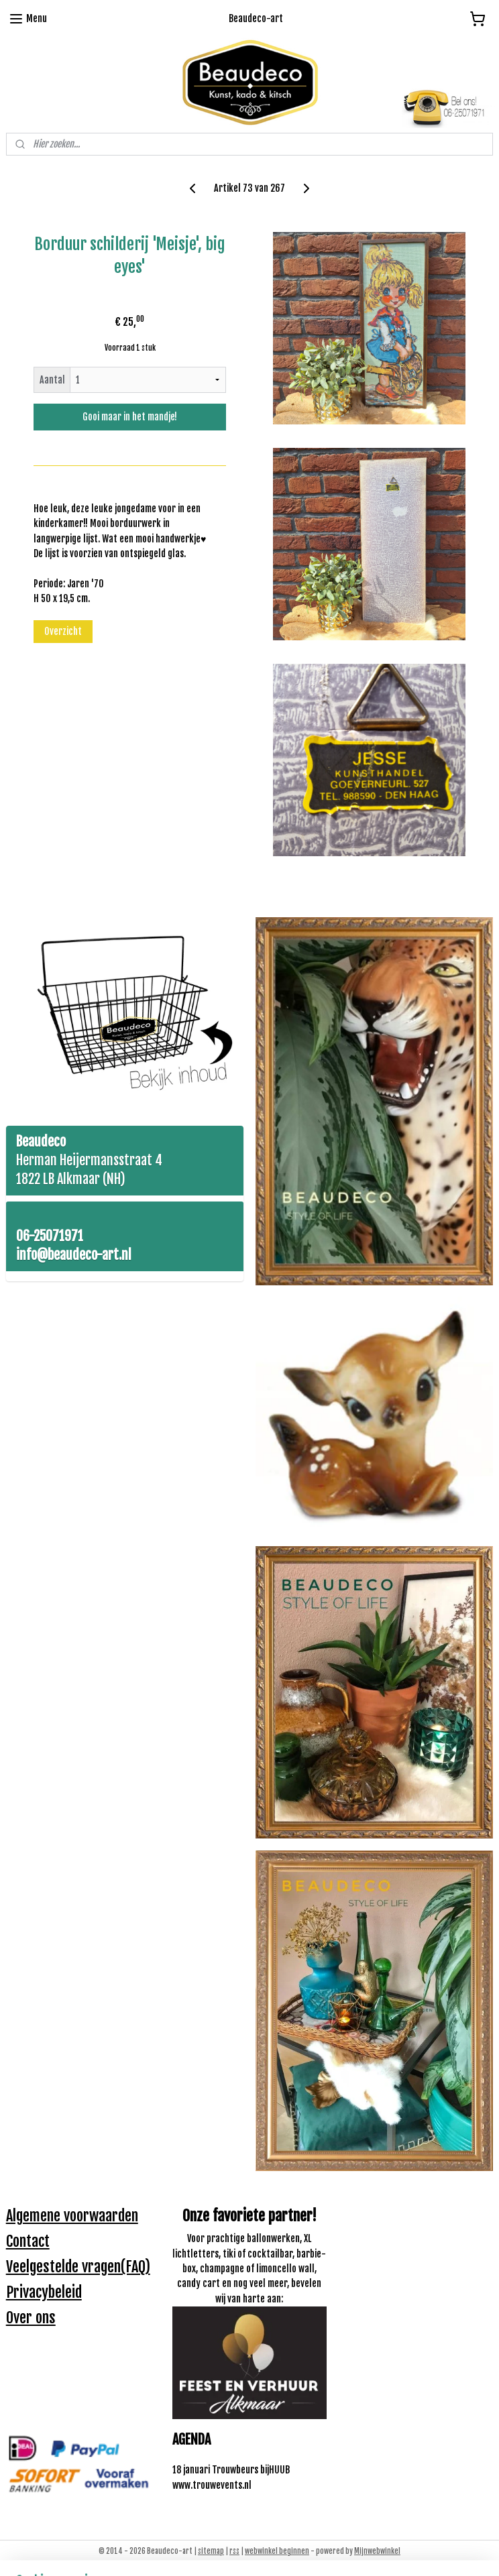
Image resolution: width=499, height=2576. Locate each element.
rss (234, 2551)
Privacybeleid (44, 2292)
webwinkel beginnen (277, 2551)
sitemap (211, 2551)
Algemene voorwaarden (72, 2216)
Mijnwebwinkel (377, 2551)
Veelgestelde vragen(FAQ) (78, 2267)
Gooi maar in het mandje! (129, 416)
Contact (28, 2241)
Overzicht (63, 631)
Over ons (31, 2317)
